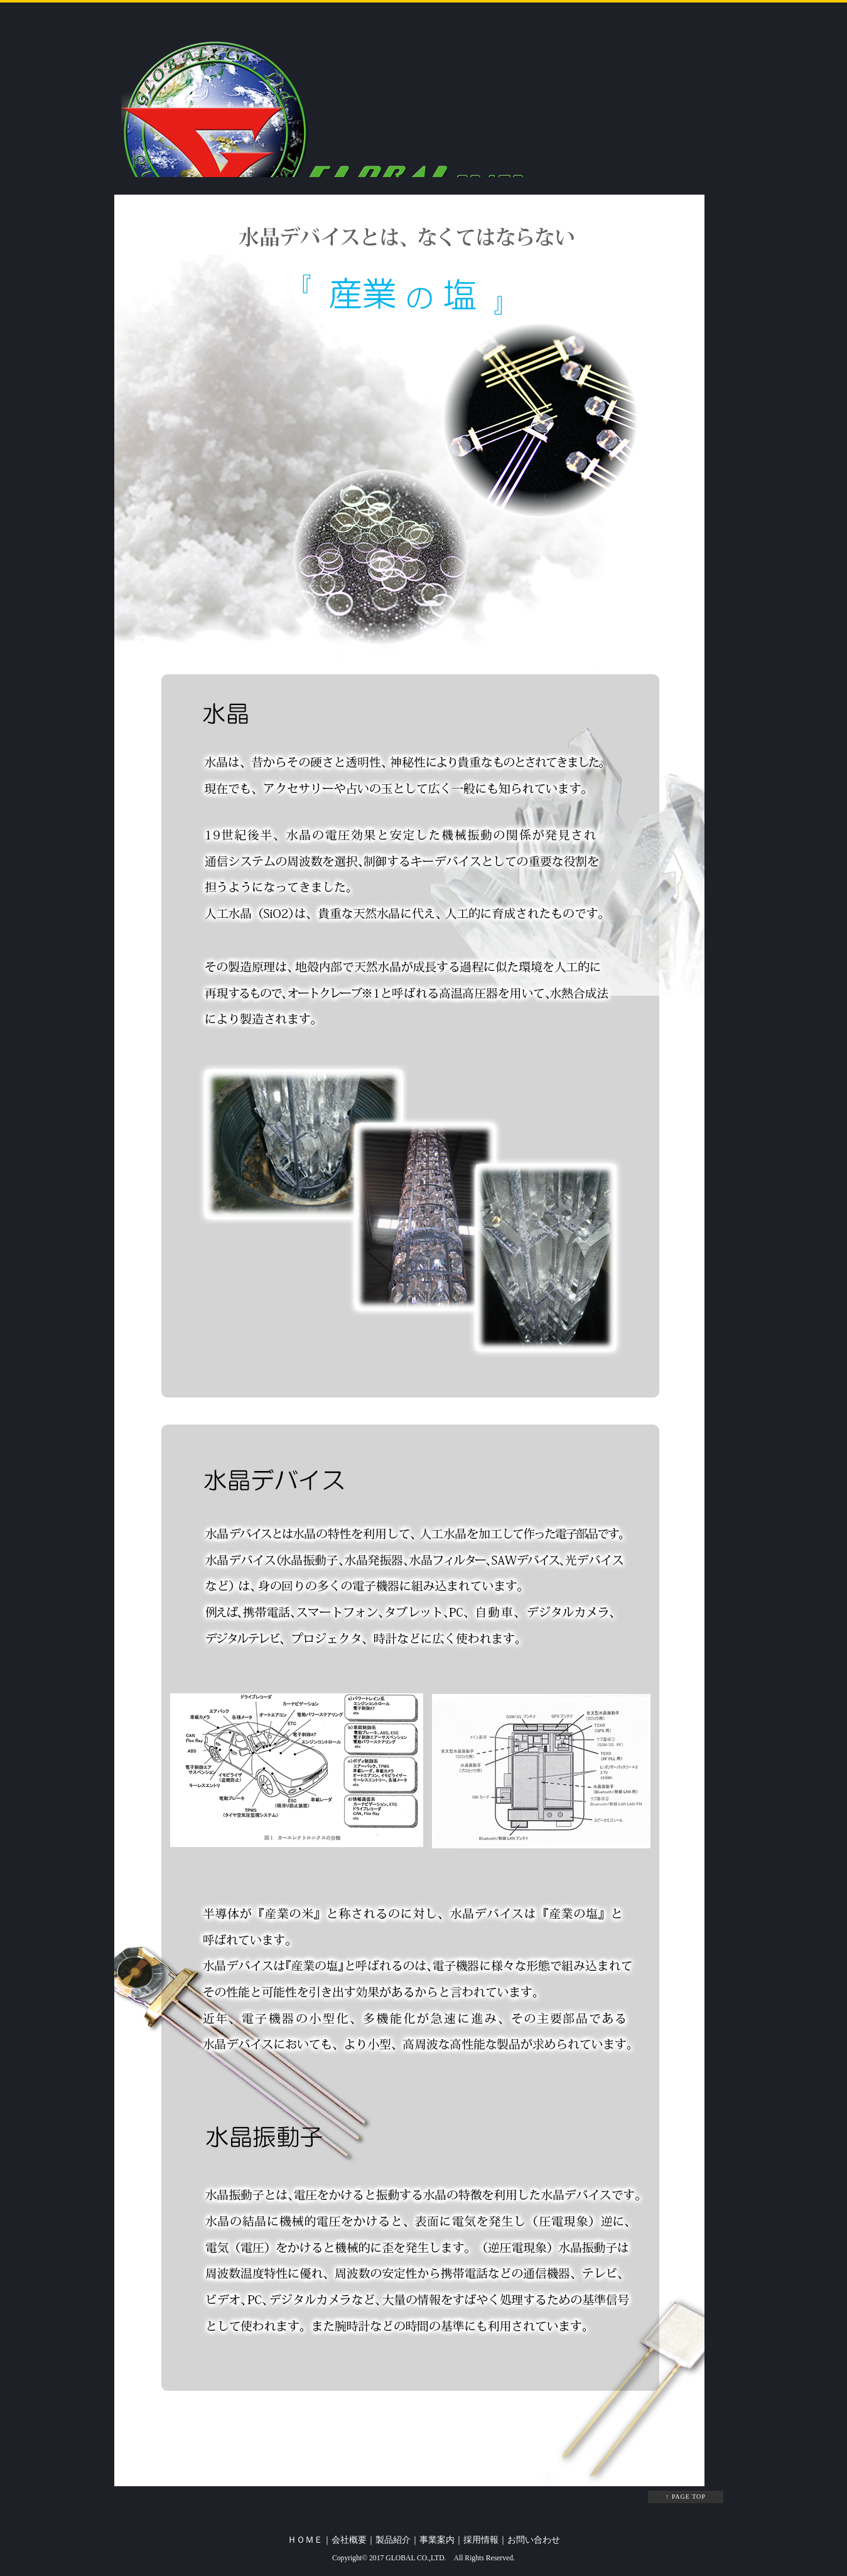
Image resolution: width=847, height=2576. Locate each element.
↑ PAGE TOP (686, 2496)
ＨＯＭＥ (305, 2540)
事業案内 (437, 2540)
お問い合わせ (533, 2540)
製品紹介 (393, 2540)
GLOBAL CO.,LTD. (416, 2558)
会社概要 (349, 2540)
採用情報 (481, 2540)
